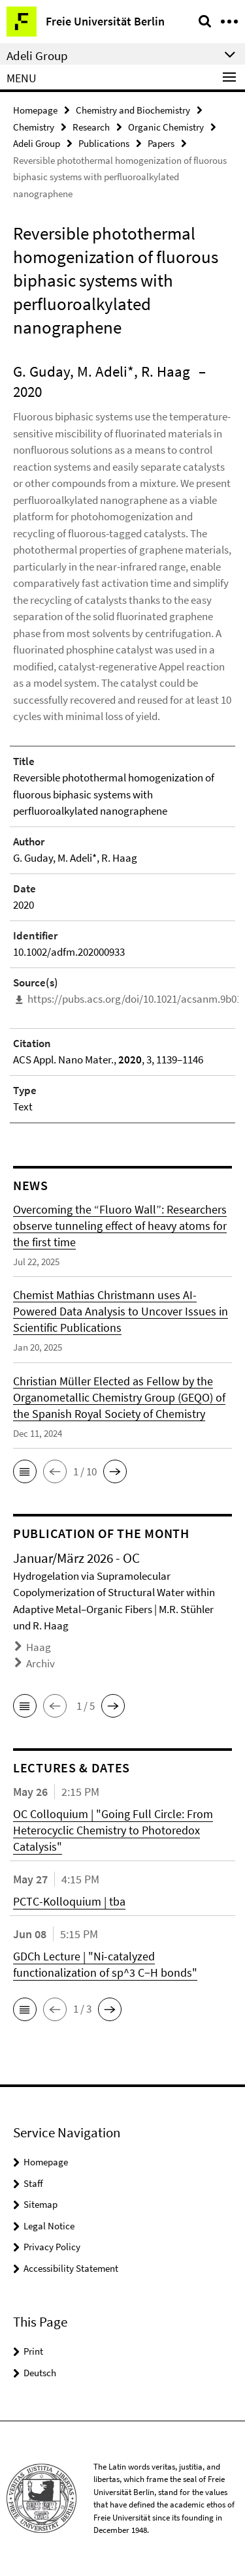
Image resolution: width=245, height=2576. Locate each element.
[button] (25, 1471)
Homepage (35, 110)
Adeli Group (36, 143)
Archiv (40, 1663)
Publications (103, 143)
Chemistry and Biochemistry (133, 110)
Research (91, 127)
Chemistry (33, 127)
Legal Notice (49, 2226)
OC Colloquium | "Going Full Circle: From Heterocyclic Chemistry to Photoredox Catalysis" (113, 1830)
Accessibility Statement (71, 2268)
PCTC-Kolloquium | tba (69, 1901)
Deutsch (40, 2372)
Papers (161, 143)
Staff (33, 2183)
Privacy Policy (52, 2246)
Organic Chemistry (166, 127)
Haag (38, 1647)
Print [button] (33, 2351)
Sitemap (40, 2204)
